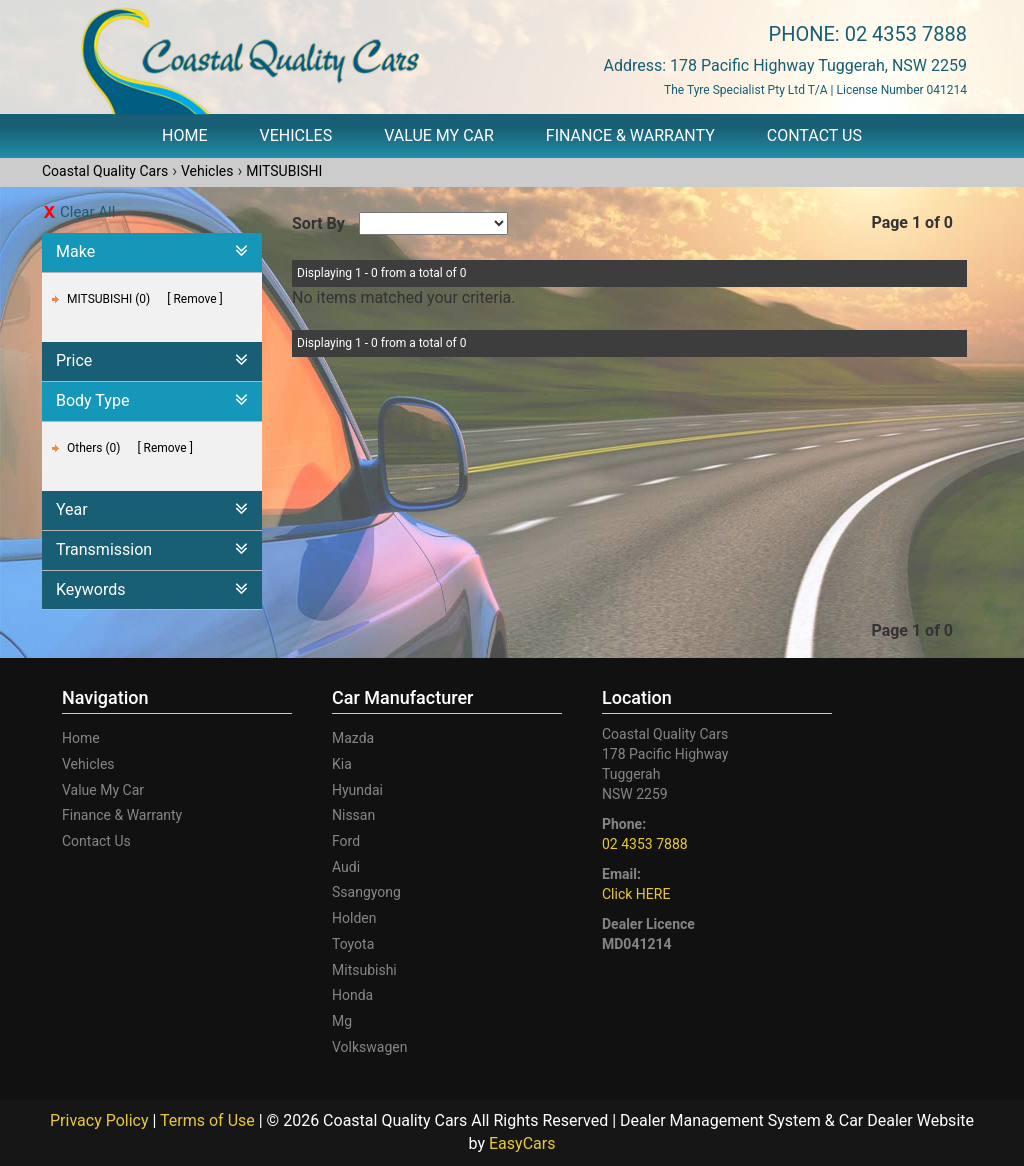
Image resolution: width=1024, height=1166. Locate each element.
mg (342, 1021)
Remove (194, 299)
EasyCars (522, 1143)
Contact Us (814, 135)
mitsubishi (364, 970)
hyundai (357, 790)
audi (346, 867)
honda (352, 995)
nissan (353, 815)
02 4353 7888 (906, 34)
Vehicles (296, 135)
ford (346, 841)
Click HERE (636, 894)
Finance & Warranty (630, 135)
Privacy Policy (101, 1120)
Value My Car (439, 135)
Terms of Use (209, 1120)
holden (354, 918)
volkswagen (369, 1047)
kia (342, 764)
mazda (353, 738)
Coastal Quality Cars (105, 171)
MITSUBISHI (284, 171)
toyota (353, 944)
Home (184, 135)
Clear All (87, 212)
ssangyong (366, 892)
